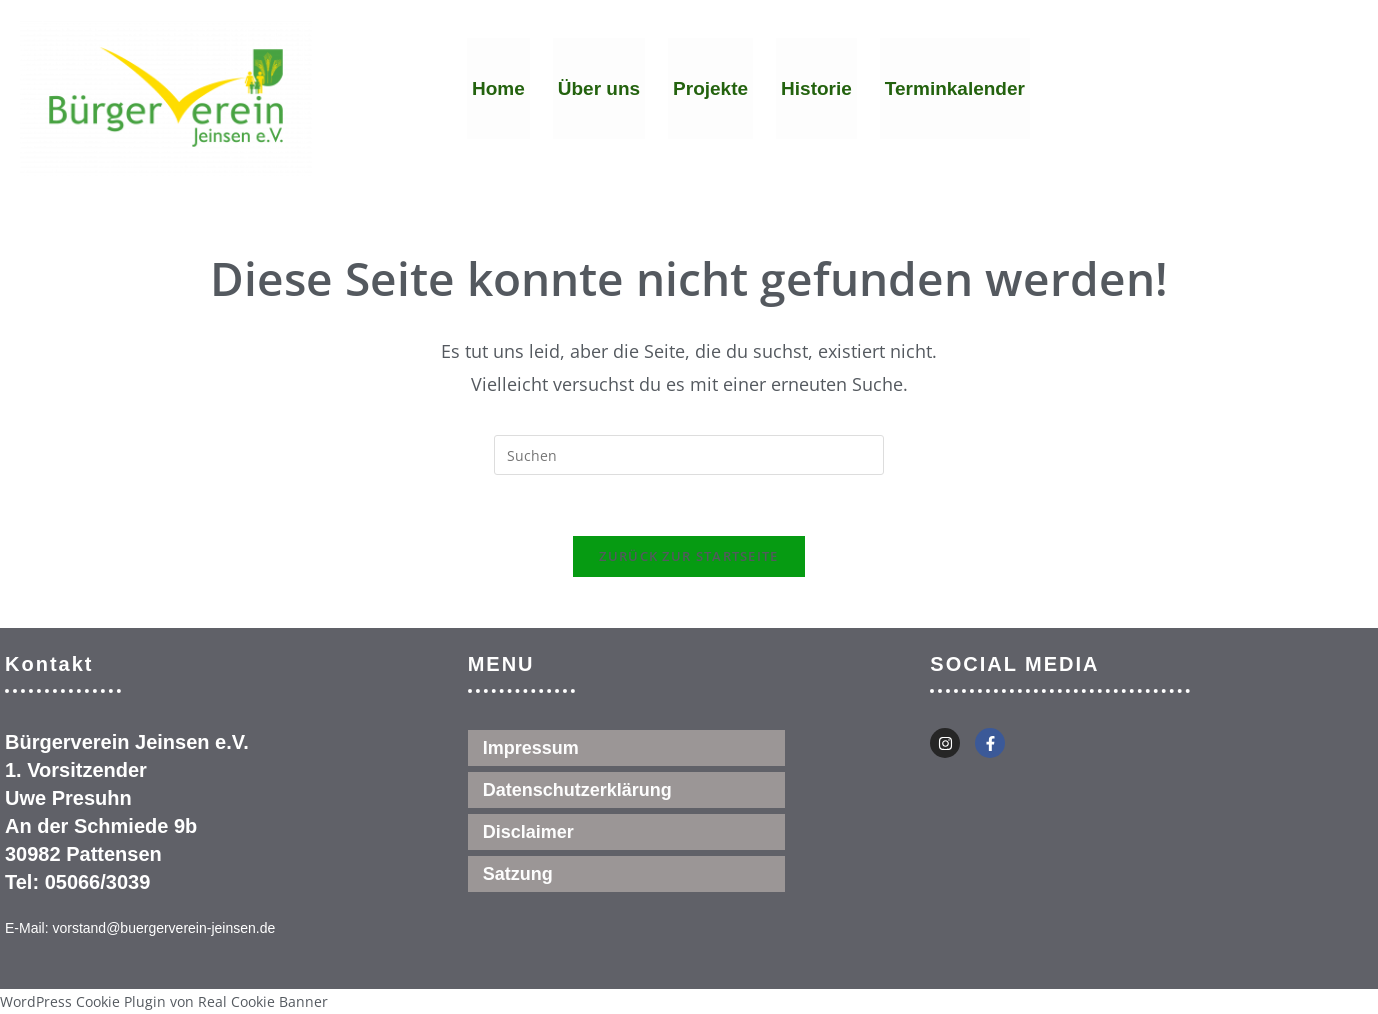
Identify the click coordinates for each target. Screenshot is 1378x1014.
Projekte (710, 88)
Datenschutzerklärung (577, 790)
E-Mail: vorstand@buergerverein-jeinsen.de (140, 928)
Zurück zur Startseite (688, 556)
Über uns (599, 88)
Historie (816, 88)
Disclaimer (528, 832)
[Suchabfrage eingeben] (689, 455)
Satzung (518, 874)
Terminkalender (955, 88)
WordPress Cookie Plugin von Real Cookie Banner (164, 1001)
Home (498, 88)
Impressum (531, 748)
